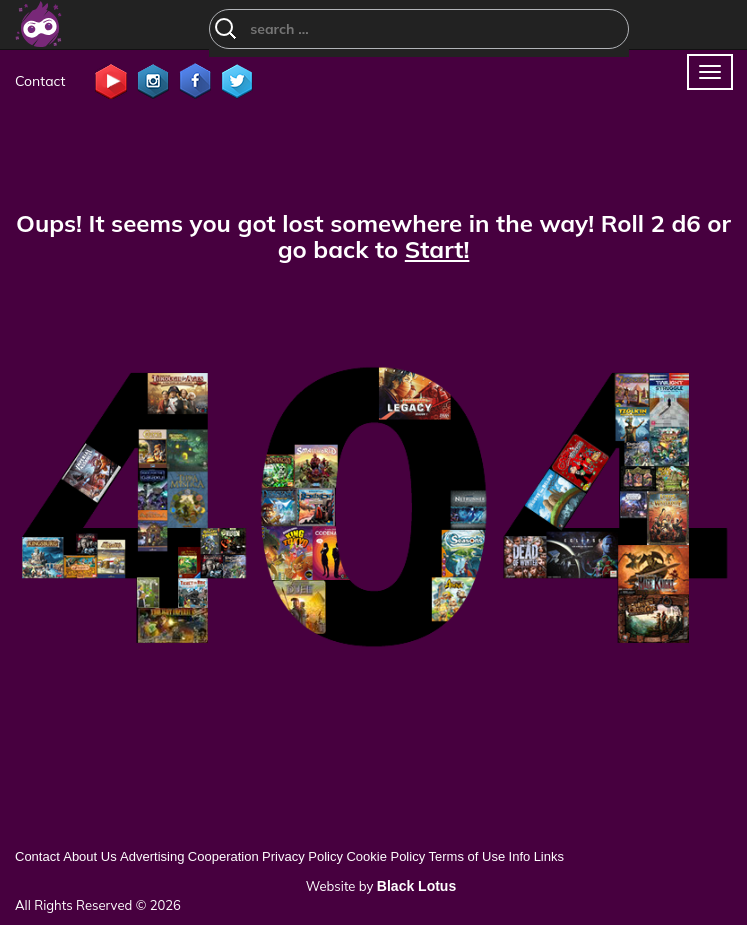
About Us (89, 856)
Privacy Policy (302, 856)
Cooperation (223, 856)
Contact (40, 81)
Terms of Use (467, 856)
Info (520, 856)
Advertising (152, 856)
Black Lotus (416, 886)
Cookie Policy (385, 856)
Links (549, 856)
